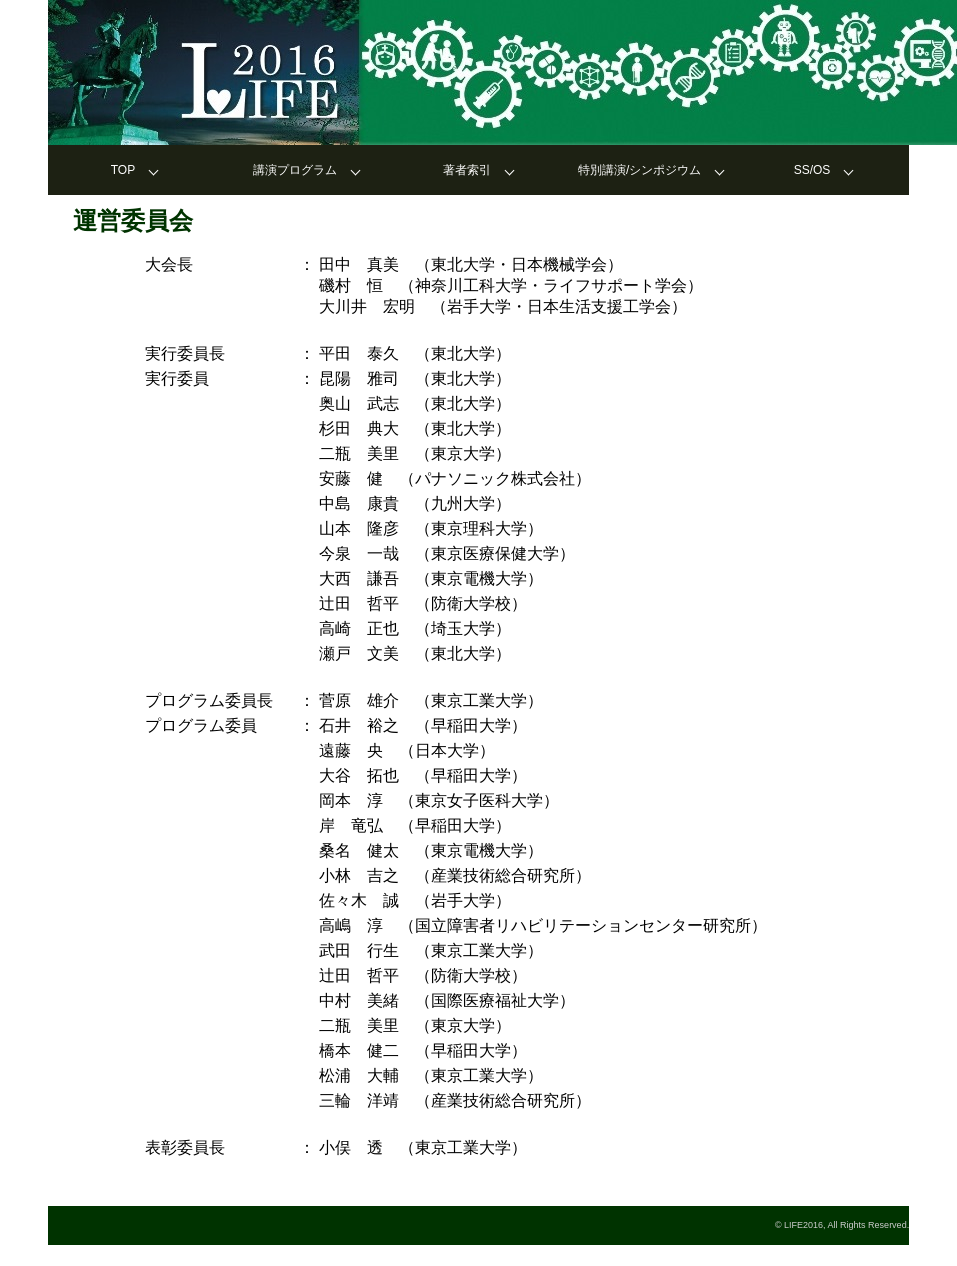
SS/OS (812, 170)
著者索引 (467, 170)
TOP (123, 170)
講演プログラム (295, 170)
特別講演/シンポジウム (639, 170)
